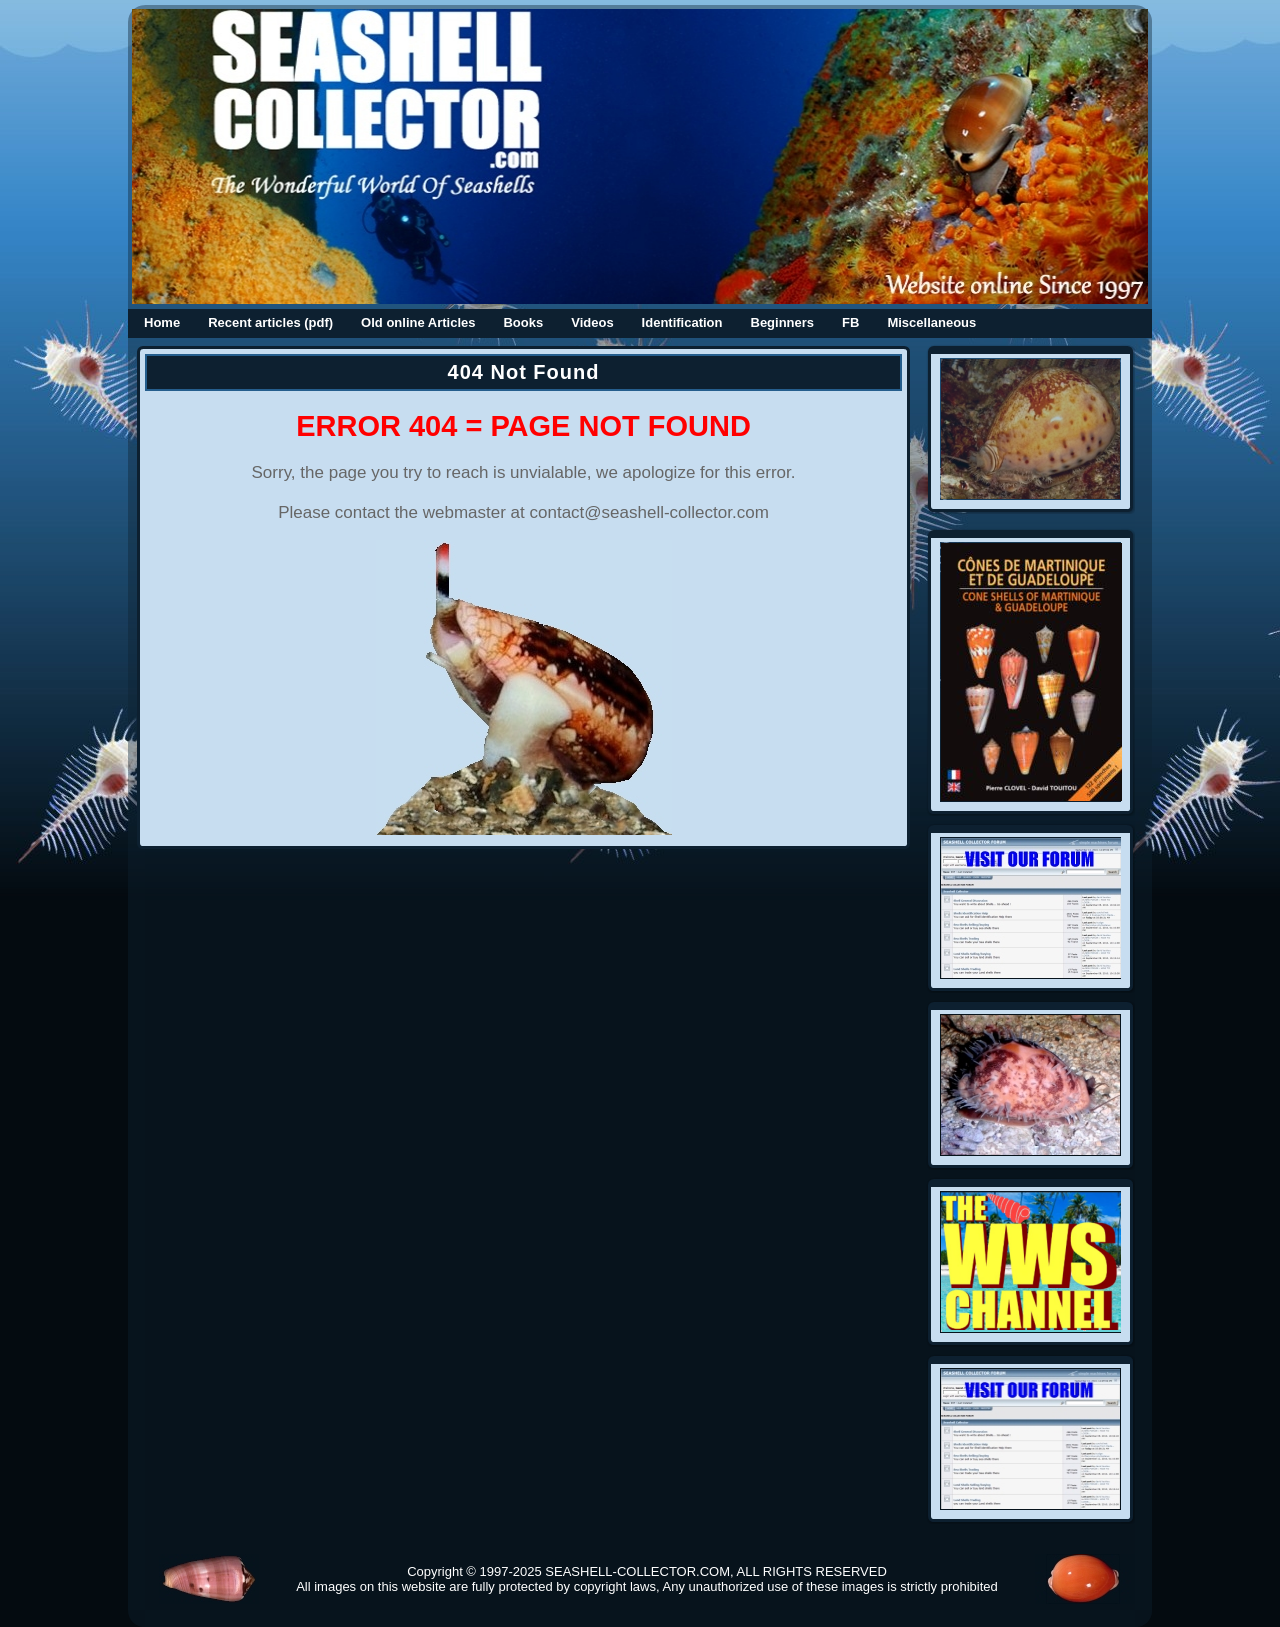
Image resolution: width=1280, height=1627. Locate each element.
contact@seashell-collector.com (649, 512)
